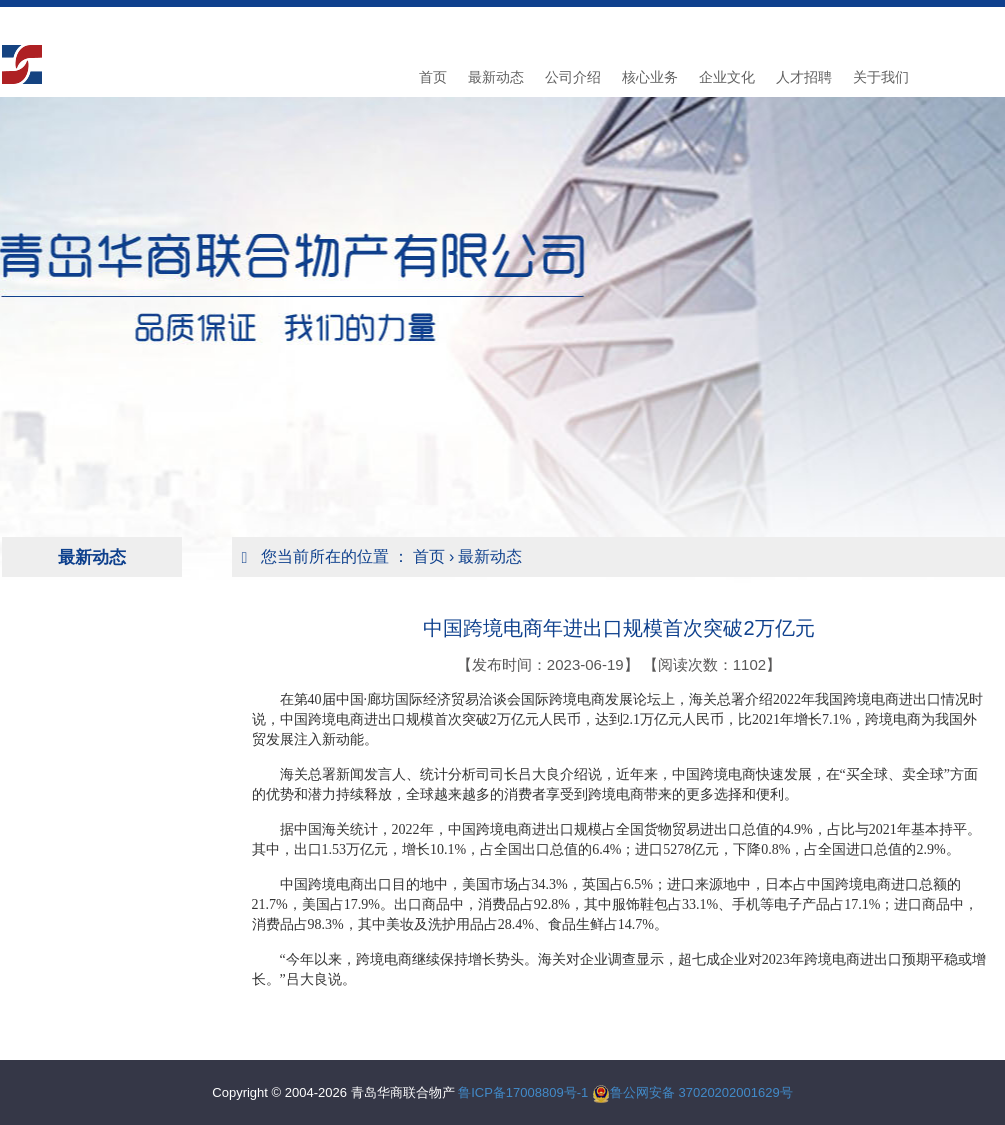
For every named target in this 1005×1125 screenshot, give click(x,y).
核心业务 (650, 77)
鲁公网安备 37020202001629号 (701, 1092)
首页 (433, 77)
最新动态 (496, 77)
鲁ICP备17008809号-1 (523, 1092)
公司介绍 (573, 77)
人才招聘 (804, 77)
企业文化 (727, 77)
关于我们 (881, 77)
